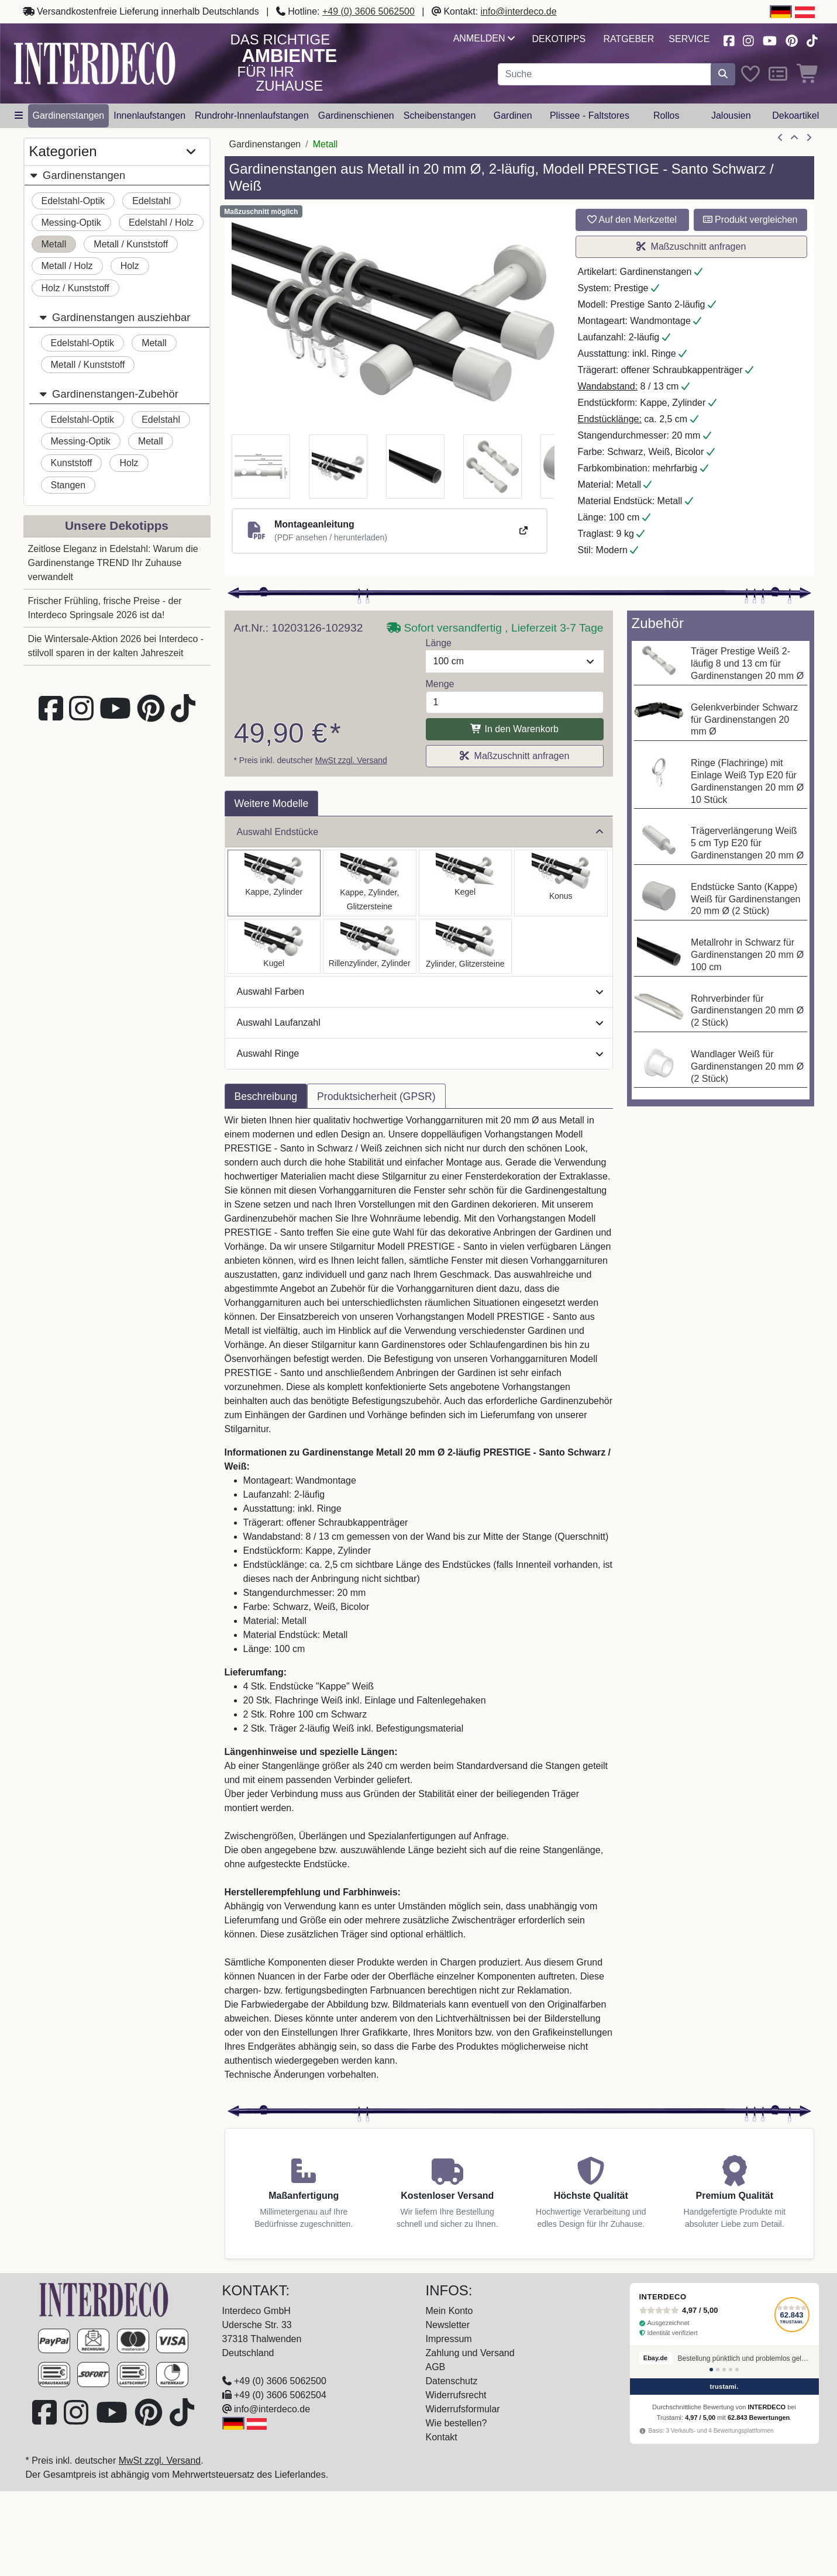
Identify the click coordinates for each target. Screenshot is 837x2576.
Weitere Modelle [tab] (272, 803)
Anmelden (484, 38)
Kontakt (441, 2437)
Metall (54, 244)
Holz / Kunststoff (75, 288)
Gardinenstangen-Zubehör (108, 394)
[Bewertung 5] (737, 2369)
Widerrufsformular (463, 2409)
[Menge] (515, 702)
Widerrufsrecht (456, 2395)
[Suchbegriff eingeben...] (604, 74)
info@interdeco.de (519, 11)
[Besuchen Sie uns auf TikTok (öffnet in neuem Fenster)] (812, 39)
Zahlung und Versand (470, 2353)
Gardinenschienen (356, 115)
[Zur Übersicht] (794, 138)
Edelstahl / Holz (161, 222)
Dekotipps (558, 39)
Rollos (666, 115)
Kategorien (112, 151)
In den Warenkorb (514, 729)
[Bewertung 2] (717, 2369)
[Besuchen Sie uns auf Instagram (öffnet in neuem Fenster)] (748, 39)
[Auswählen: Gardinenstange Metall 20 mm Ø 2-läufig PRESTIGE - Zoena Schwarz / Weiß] (465, 946)
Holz (129, 266)
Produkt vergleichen (750, 220)
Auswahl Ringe (420, 1053)
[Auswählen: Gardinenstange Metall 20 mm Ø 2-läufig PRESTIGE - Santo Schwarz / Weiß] (274, 883)
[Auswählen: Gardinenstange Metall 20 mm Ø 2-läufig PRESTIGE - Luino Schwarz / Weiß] (274, 946)
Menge (440, 684)
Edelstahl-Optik (73, 201)
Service (689, 39)
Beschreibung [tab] (266, 1096)
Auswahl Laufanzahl (420, 1022)
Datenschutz (452, 2381)
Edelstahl (151, 201)
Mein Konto (449, 2311)
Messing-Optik (71, 222)
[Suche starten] (723, 74)
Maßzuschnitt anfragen (691, 246)
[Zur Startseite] (104, 2299)
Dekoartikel (795, 115)
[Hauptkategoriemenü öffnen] (18, 116)
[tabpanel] (419, 1605)
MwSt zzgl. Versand (351, 760)
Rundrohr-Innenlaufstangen (252, 115)
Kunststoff (71, 463)
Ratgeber (629, 39)
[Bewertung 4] (730, 2369)
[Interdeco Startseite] (94, 63)
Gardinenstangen (69, 115)
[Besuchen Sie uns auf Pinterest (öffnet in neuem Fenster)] (791, 39)
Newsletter (448, 2325)
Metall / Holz (67, 266)
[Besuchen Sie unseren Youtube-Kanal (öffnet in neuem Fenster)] (769, 39)
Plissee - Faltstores (589, 115)
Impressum (449, 2339)
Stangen (68, 485)
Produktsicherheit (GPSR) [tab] (376, 1096)
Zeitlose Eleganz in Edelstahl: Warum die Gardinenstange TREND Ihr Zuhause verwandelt (113, 563)
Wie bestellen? (456, 2423)
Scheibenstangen (440, 115)
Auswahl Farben (420, 991)
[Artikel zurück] (780, 138)
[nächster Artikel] (809, 138)
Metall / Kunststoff (131, 244)
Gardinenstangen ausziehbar (115, 317)
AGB (436, 2367)
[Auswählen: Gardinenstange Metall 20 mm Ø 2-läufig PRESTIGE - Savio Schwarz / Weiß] (465, 883)
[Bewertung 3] (724, 2369)
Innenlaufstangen (149, 115)
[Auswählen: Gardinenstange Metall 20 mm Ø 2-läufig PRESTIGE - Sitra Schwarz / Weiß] (561, 883)
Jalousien (731, 115)
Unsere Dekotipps (116, 525)
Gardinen (513, 115)
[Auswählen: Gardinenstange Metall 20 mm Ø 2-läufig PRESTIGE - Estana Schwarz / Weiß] (369, 883)
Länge (439, 643)
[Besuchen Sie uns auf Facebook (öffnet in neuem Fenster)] (729, 39)
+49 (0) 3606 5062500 (368, 11)
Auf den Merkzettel (632, 220)
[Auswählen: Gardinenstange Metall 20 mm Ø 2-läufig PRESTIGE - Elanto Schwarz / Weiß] (369, 946)
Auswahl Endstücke (420, 831)
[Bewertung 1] (711, 2369)
